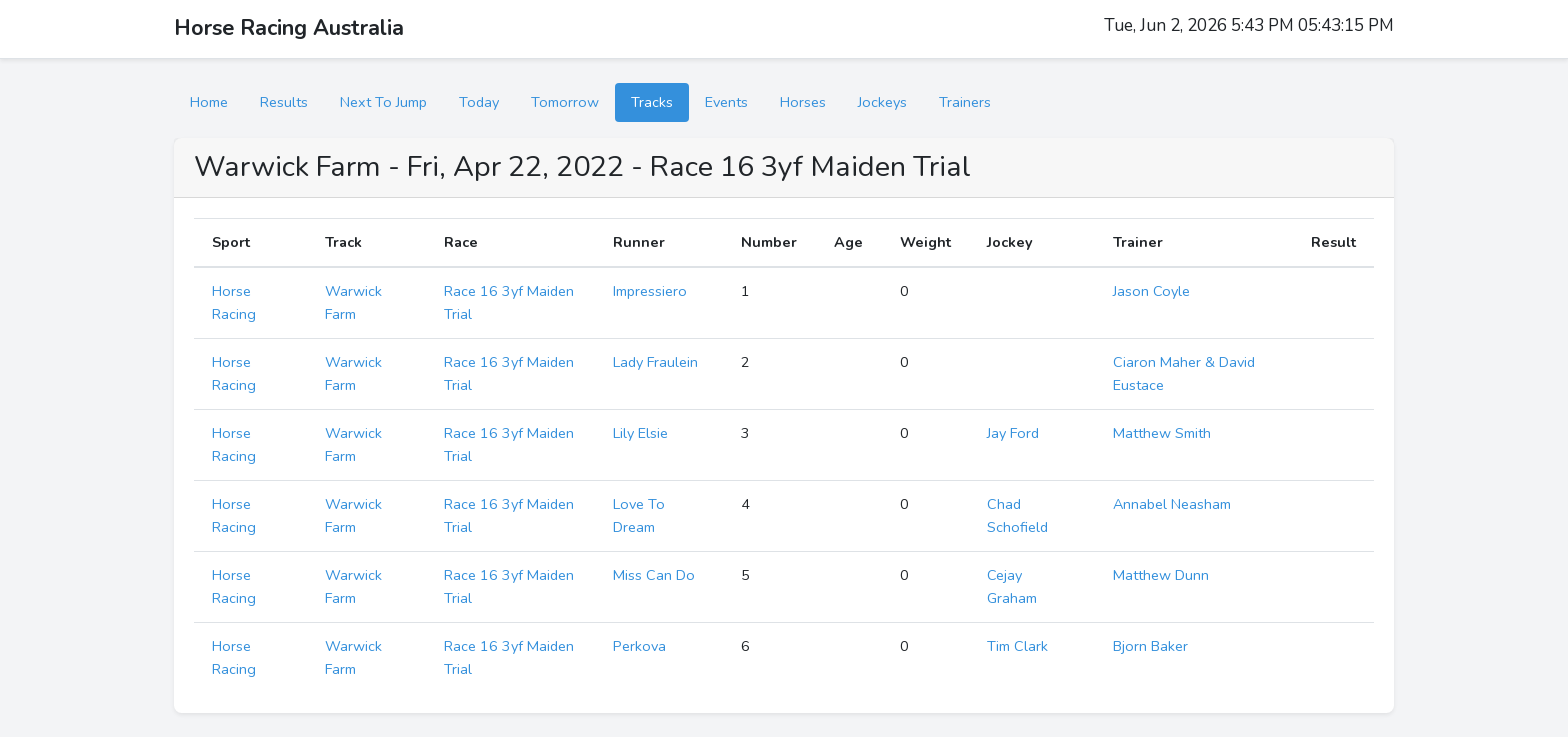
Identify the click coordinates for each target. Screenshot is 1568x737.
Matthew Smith (1162, 433)
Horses (803, 102)
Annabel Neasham (1172, 504)
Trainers (965, 102)
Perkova (639, 646)
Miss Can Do (654, 575)
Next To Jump (383, 102)
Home (209, 102)
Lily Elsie (640, 433)
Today (479, 102)
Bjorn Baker (1150, 646)
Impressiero (650, 291)
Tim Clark (1017, 646)
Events (726, 102)
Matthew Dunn (1161, 575)
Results (284, 102)
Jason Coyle (1151, 291)
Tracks (652, 102)
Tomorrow (565, 102)
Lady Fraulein (655, 362)
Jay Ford (1013, 433)
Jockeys (882, 102)
